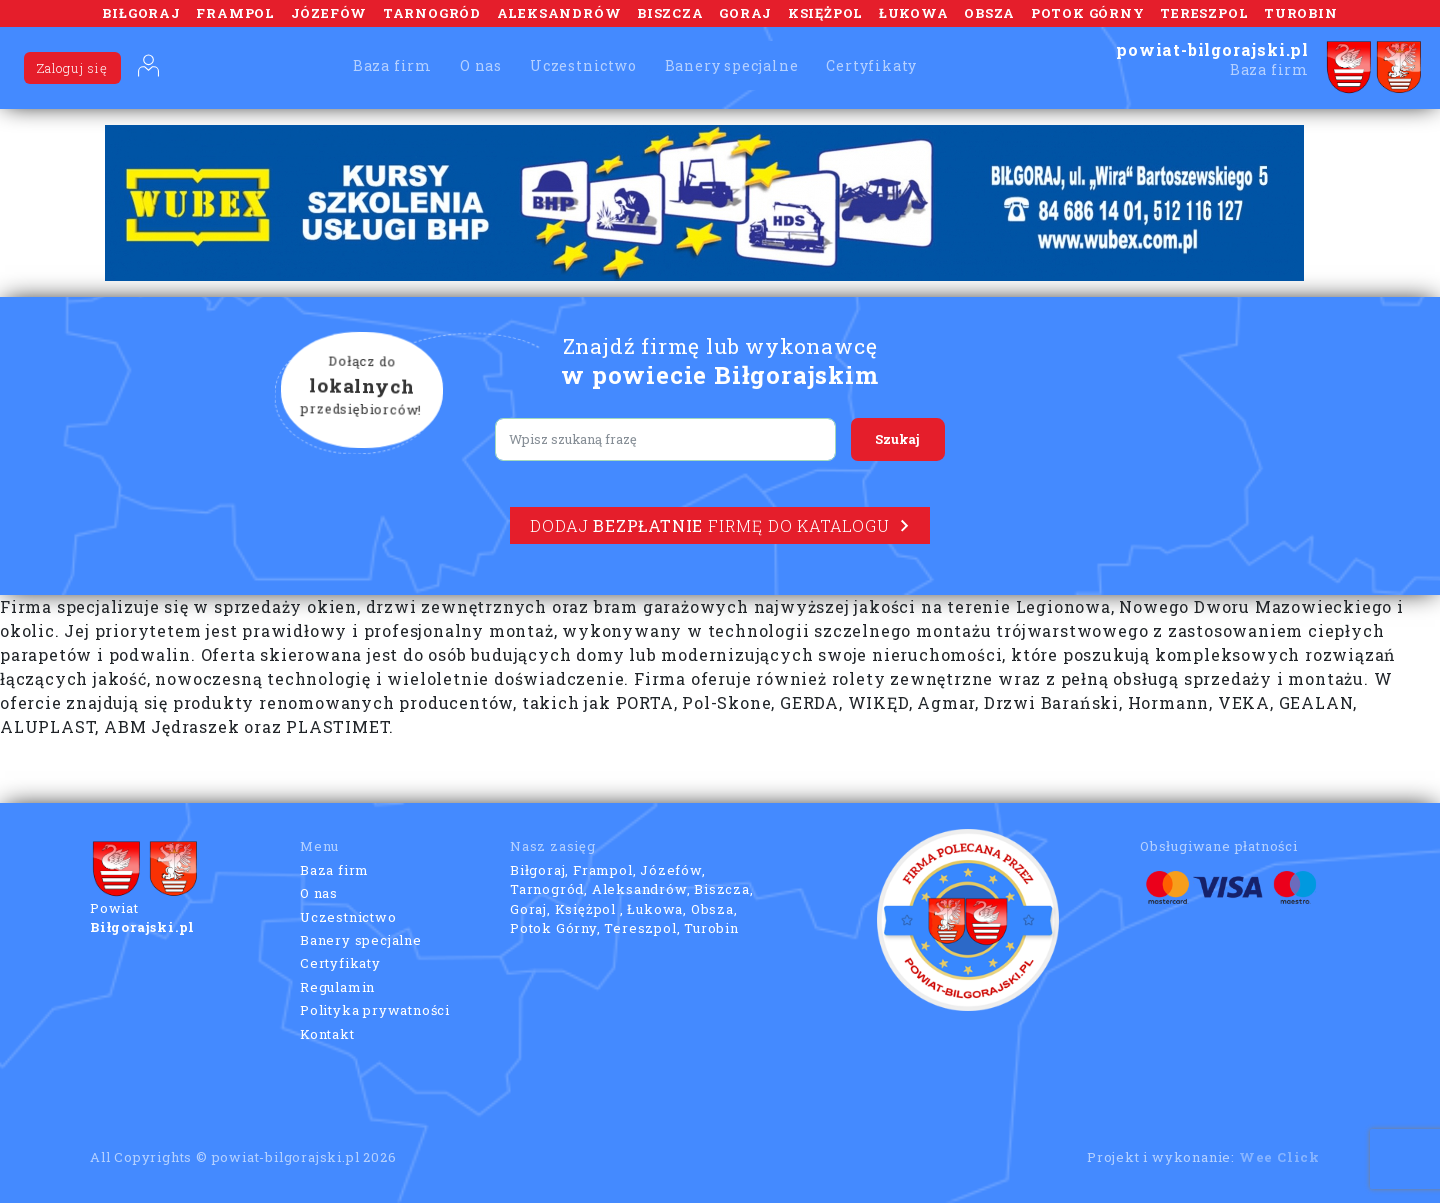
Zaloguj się (72, 68)
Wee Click (1279, 1157)
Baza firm (392, 65)
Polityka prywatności (375, 1010)
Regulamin (337, 987)
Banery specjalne (732, 65)
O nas (481, 65)
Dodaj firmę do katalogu (719, 525)
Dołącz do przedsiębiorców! (362, 387)
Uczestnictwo (583, 65)
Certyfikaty (871, 65)
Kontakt (327, 1034)
